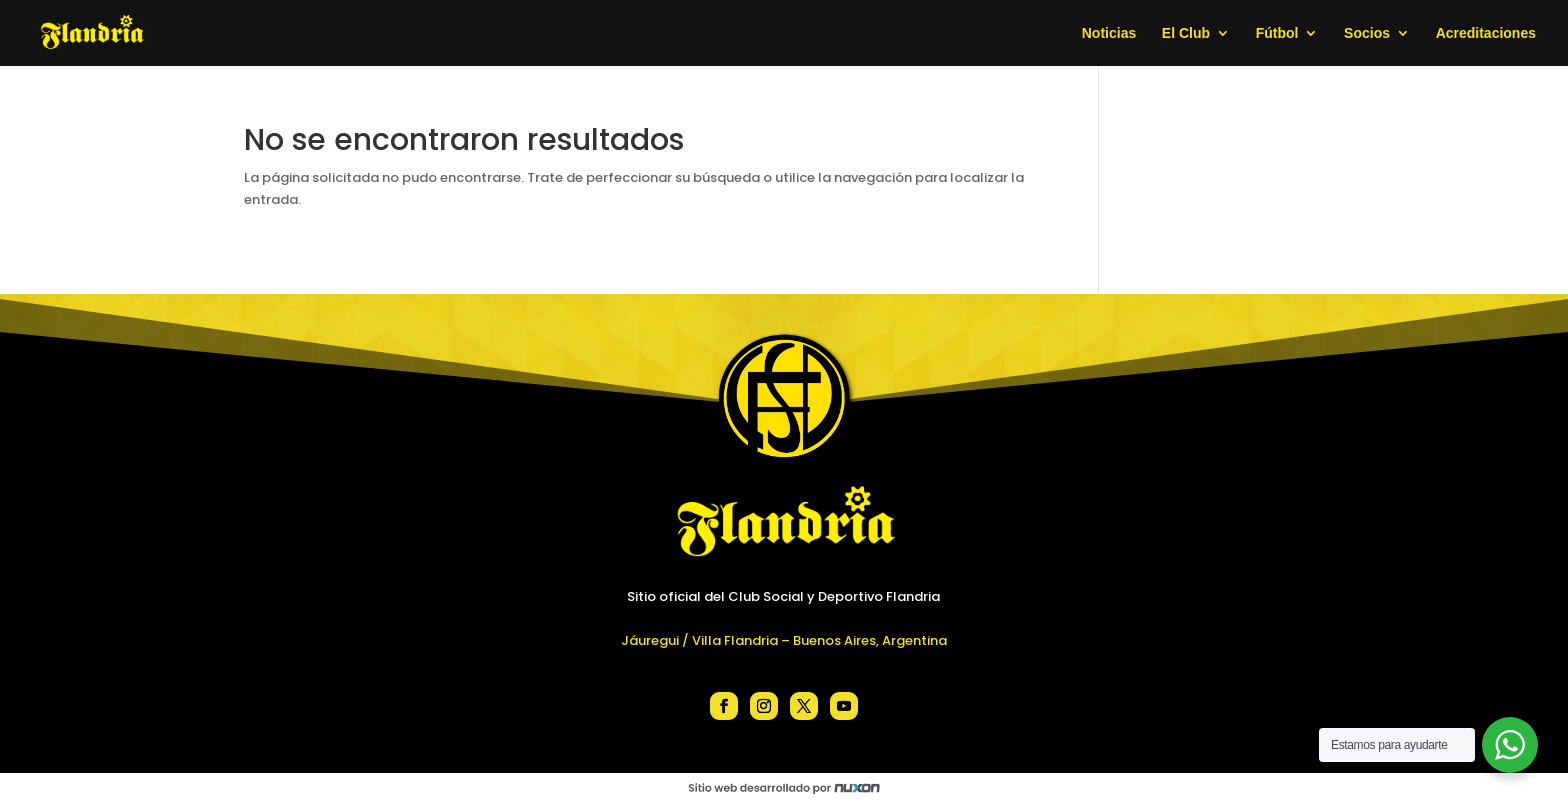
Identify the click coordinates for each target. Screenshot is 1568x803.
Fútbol (1277, 33)
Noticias (1109, 33)
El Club (1186, 33)
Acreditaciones (1486, 33)
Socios (1367, 33)
